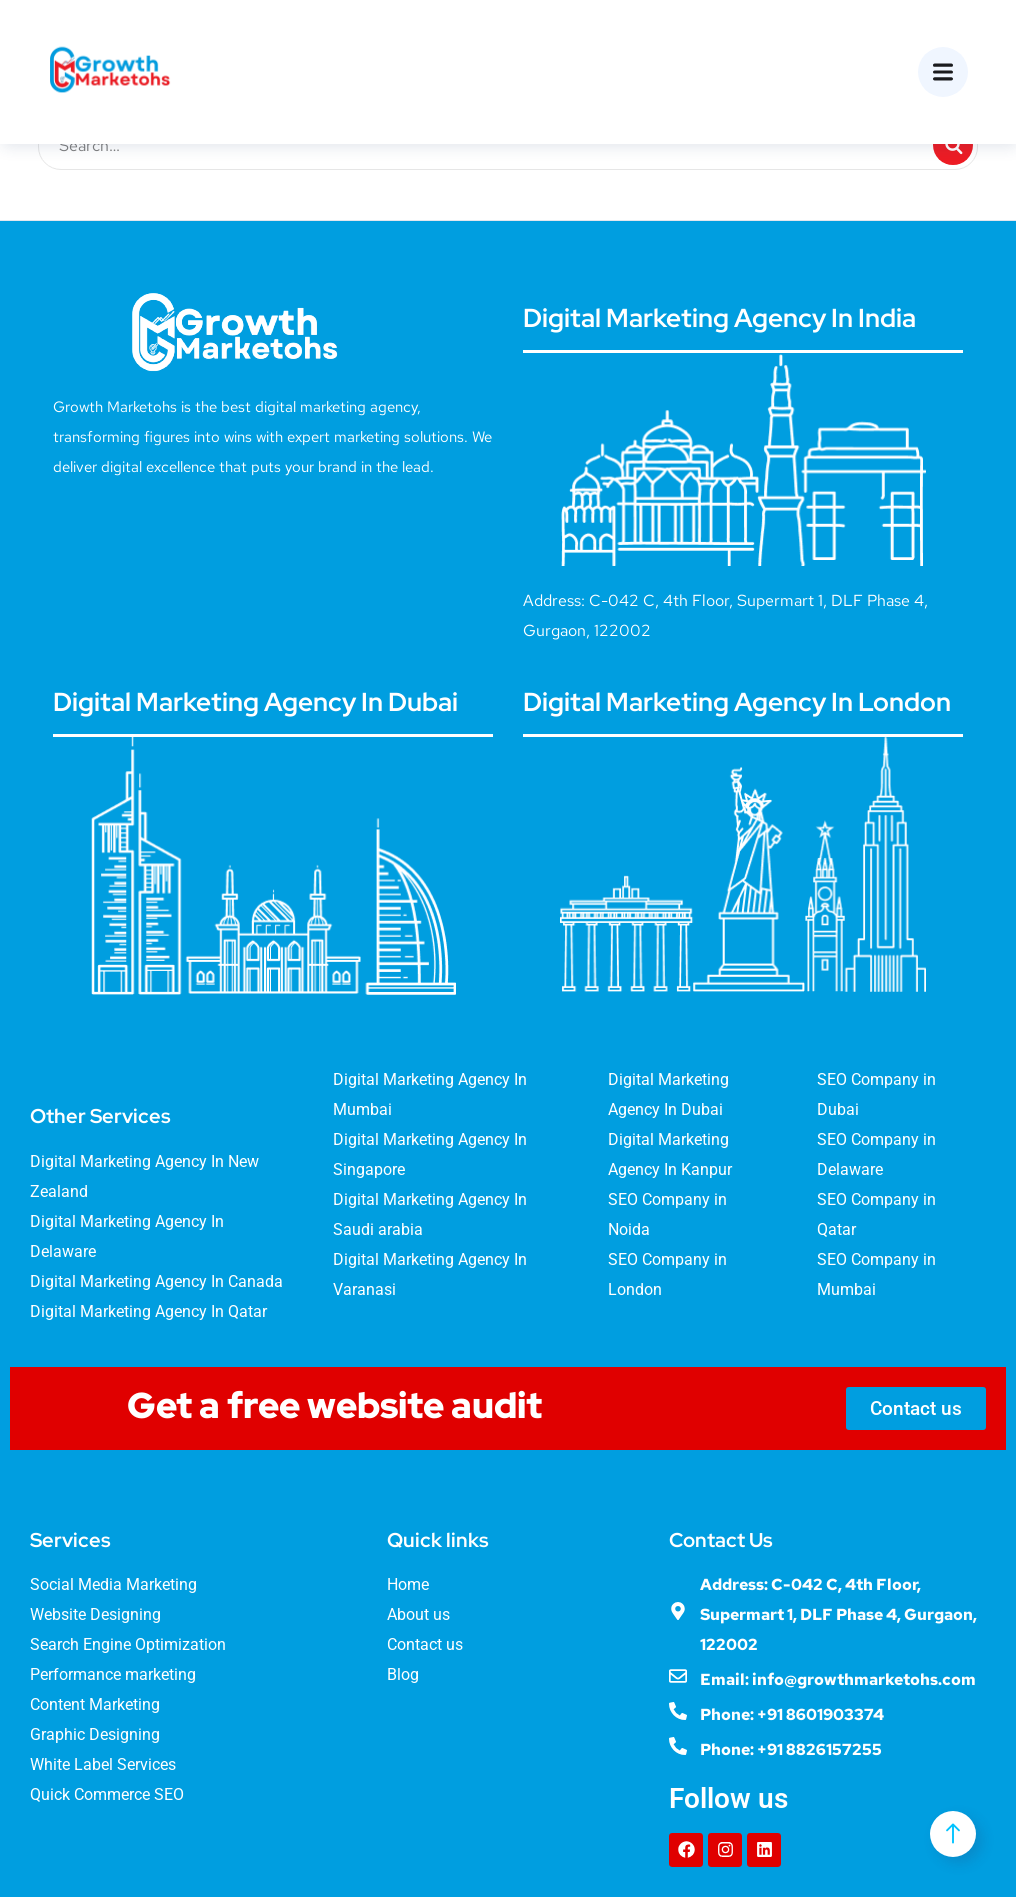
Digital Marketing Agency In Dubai (255, 702)
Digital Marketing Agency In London (737, 702)
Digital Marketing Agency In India (719, 318)
